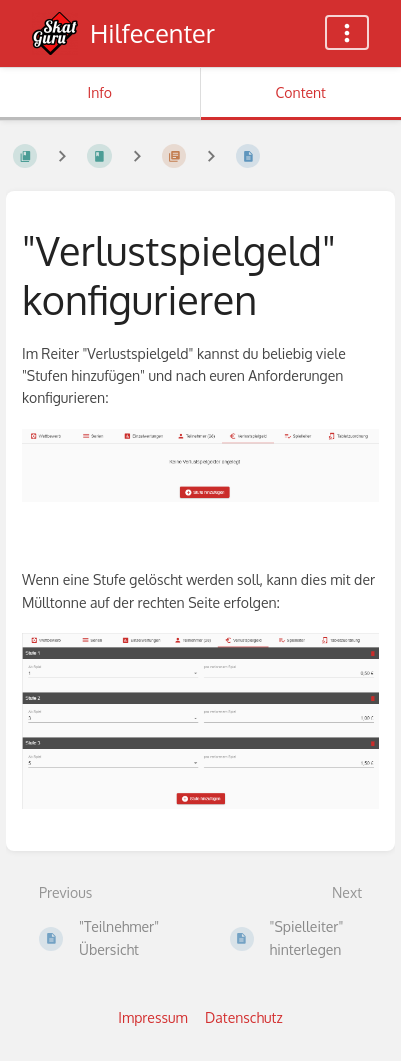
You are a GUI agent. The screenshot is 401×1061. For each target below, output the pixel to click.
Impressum (152, 1017)
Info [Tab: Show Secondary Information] (99, 92)
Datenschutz (244, 1017)
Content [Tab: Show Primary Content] (301, 92)
